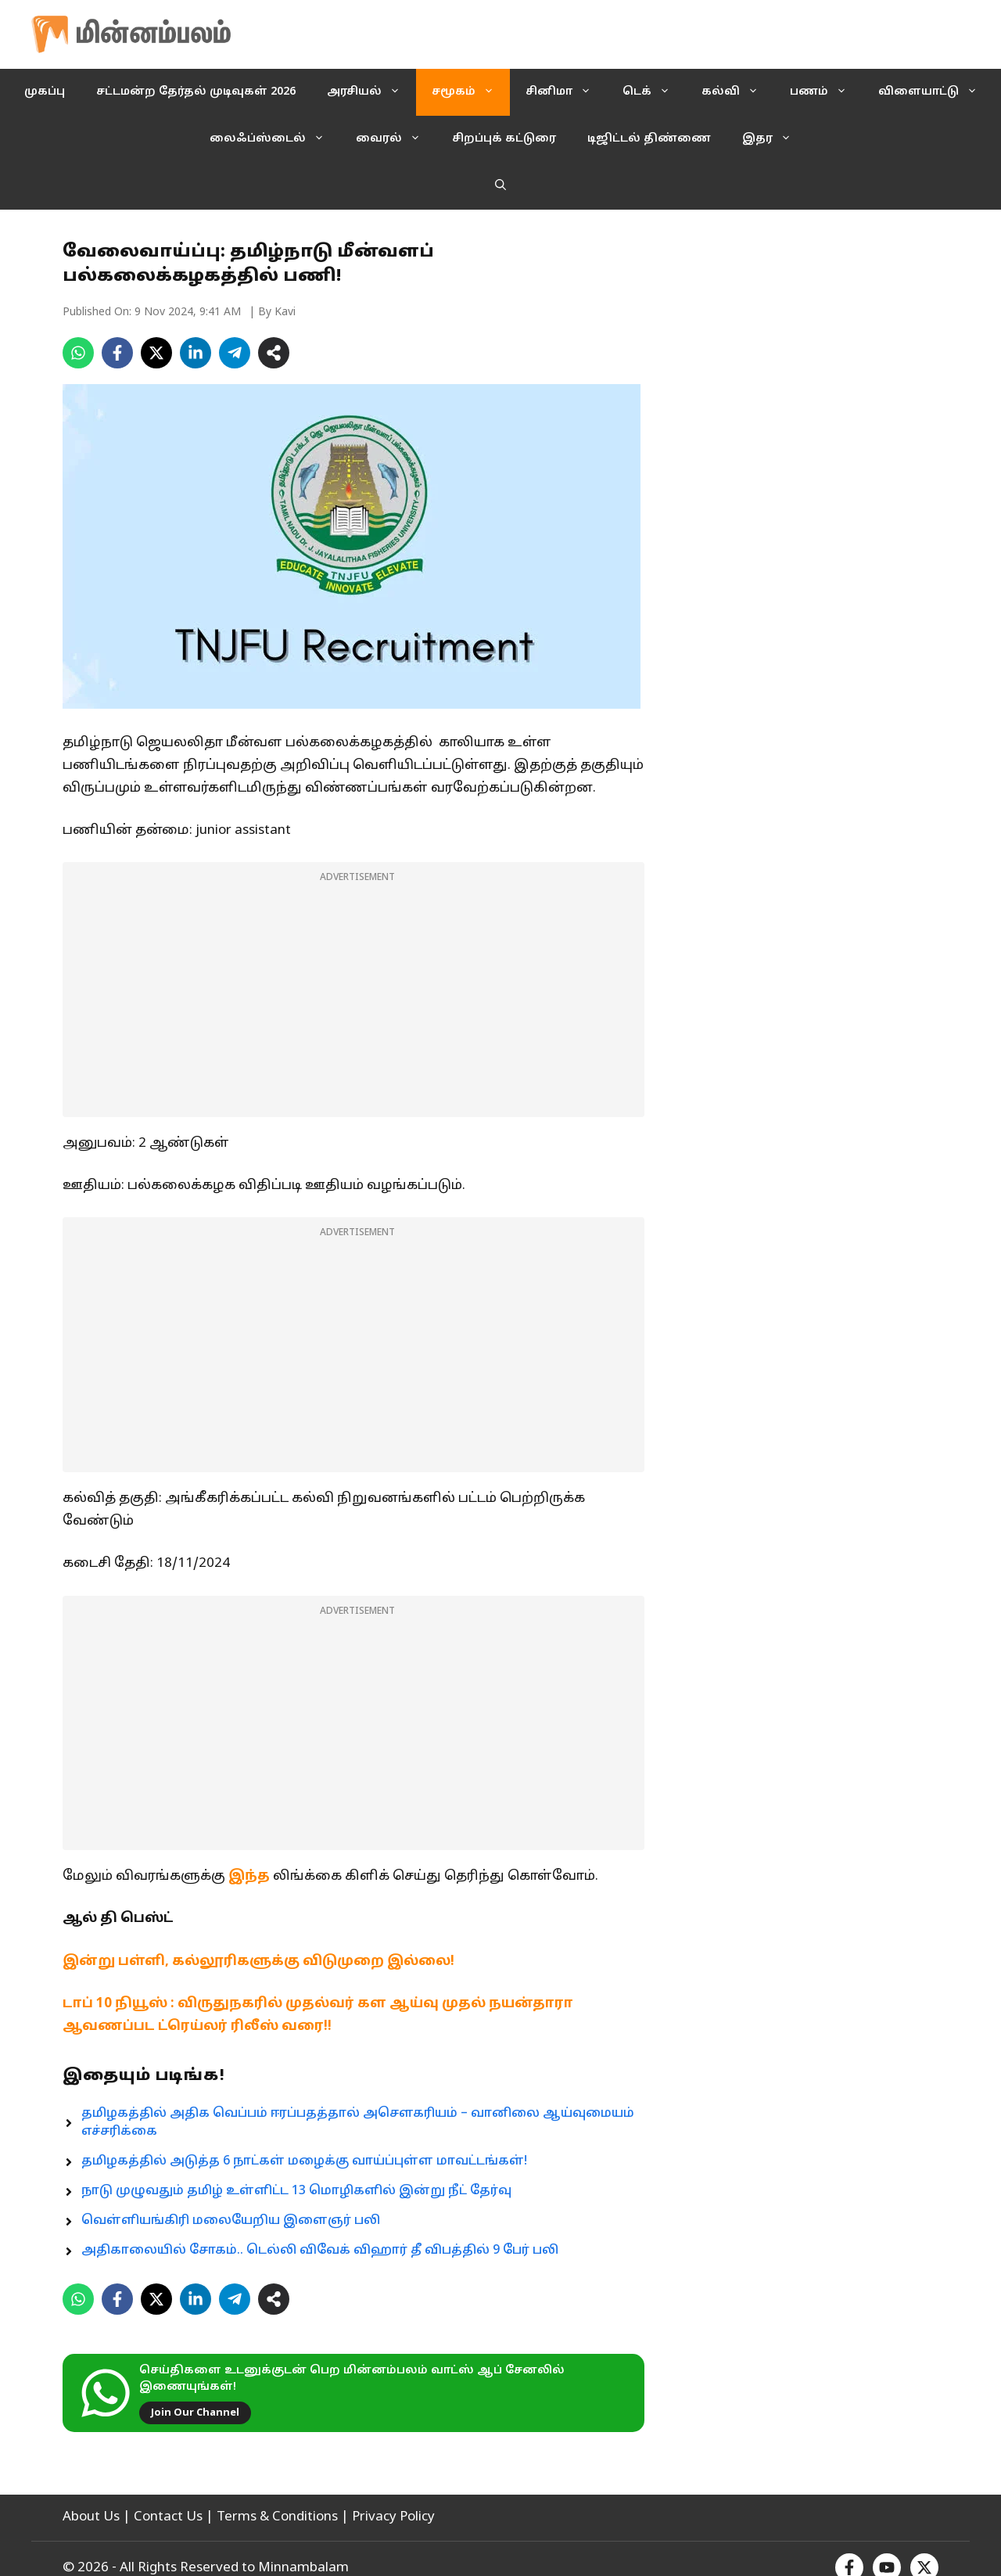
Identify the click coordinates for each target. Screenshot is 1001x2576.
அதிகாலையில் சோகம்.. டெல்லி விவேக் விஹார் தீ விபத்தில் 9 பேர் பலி (319, 2250)
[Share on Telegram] (234, 352)
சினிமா (566, 92)
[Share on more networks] (273, 352)
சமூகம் (471, 92)
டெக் (654, 92)
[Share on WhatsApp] (78, 352)
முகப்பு (44, 92)
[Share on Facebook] (117, 352)
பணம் (826, 92)
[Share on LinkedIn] (195, 352)
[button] (500, 186)
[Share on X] (156, 352)
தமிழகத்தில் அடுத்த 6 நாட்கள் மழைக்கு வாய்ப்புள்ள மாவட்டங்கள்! (304, 2161)
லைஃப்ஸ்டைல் (275, 139)
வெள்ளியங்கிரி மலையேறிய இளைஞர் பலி (230, 2221)
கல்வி (737, 92)
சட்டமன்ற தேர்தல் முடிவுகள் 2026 (196, 92)
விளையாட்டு (935, 92)
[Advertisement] (353, 999)
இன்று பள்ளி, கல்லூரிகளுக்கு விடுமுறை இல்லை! (258, 1961)
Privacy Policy (393, 2517)
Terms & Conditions (277, 2517)
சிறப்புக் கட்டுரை (504, 139)
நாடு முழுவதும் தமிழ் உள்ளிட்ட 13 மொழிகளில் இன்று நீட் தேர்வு (296, 2191)
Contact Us (168, 2517)
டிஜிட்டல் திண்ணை (649, 139)
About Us (91, 2517)
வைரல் (396, 139)
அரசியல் (371, 92)
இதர (774, 139)
